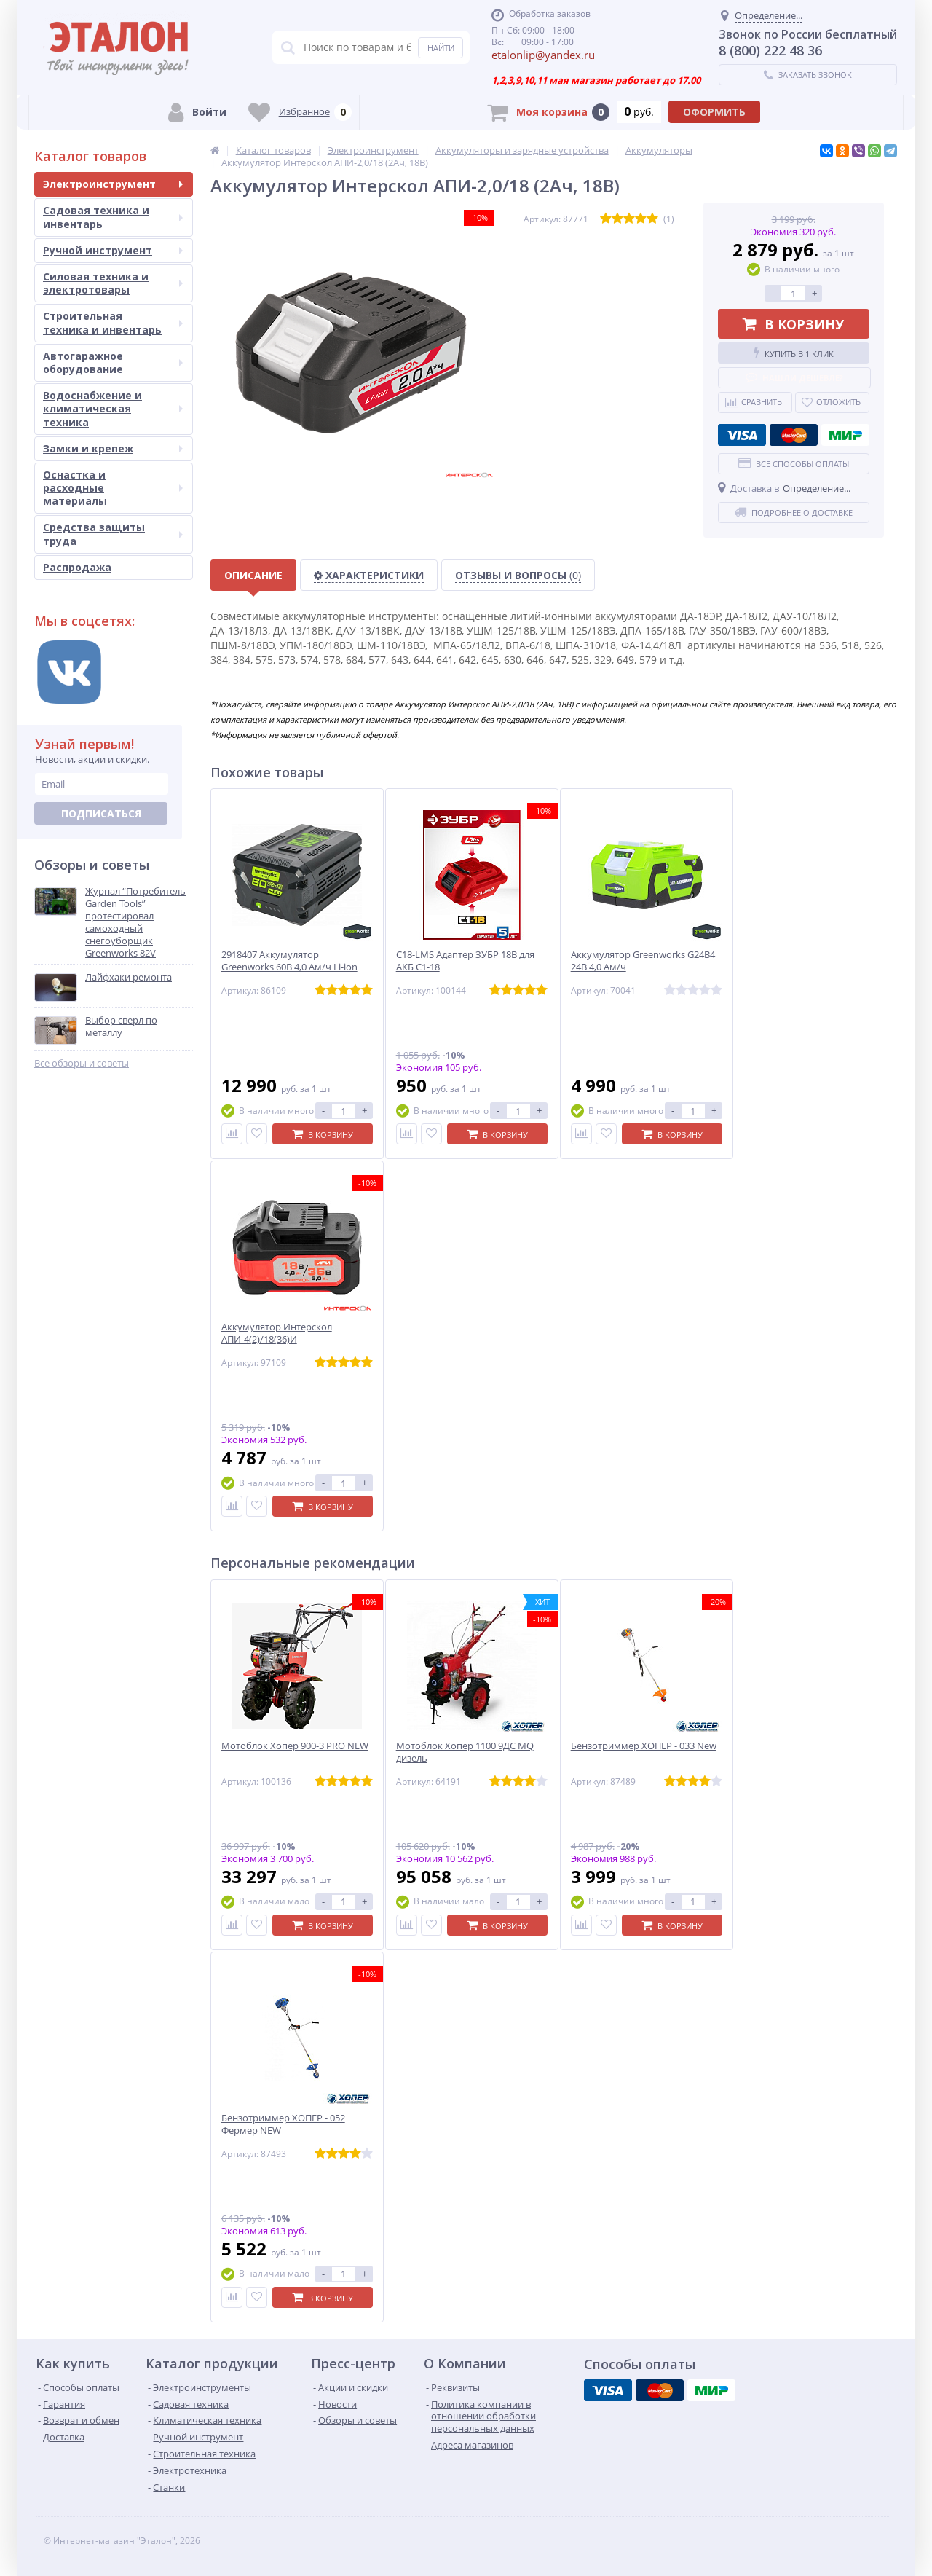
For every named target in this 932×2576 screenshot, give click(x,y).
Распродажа (77, 567)
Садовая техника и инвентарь (113, 216)
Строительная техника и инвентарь (113, 322)
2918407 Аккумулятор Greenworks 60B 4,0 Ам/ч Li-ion (289, 961)
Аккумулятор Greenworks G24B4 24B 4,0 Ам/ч (643, 961)
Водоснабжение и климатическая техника (113, 408)
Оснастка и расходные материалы (113, 488)
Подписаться (101, 813)
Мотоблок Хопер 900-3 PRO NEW (294, 1746)
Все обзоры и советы (81, 1063)
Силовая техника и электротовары (113, 283)
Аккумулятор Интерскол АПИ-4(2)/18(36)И (276, 1333)
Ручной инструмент (113, 250)
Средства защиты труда (113, 533)
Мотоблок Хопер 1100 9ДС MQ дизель (465, 1752)
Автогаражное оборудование (113, 362)
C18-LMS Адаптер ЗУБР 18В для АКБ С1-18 (465, 961)
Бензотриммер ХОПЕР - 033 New (643, 1746)
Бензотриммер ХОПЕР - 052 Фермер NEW (283, 2124)
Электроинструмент (113, 184)
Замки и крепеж (113, 448)
